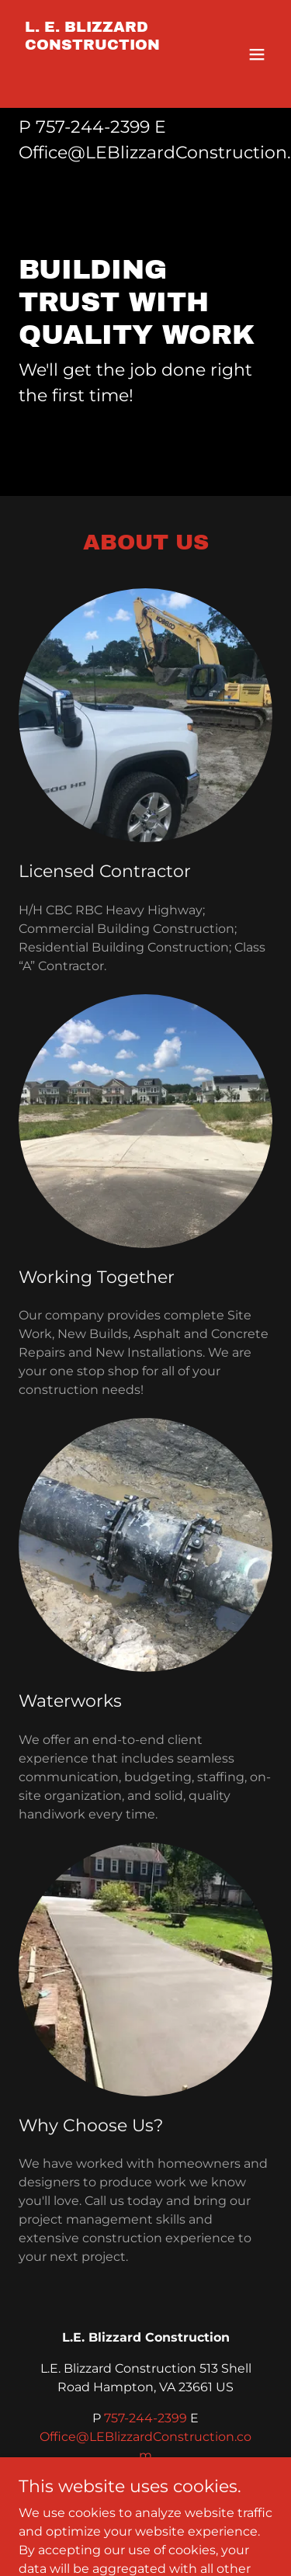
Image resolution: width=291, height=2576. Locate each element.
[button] (256, 54)
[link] (107, 80)
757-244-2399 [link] (93, 126)
